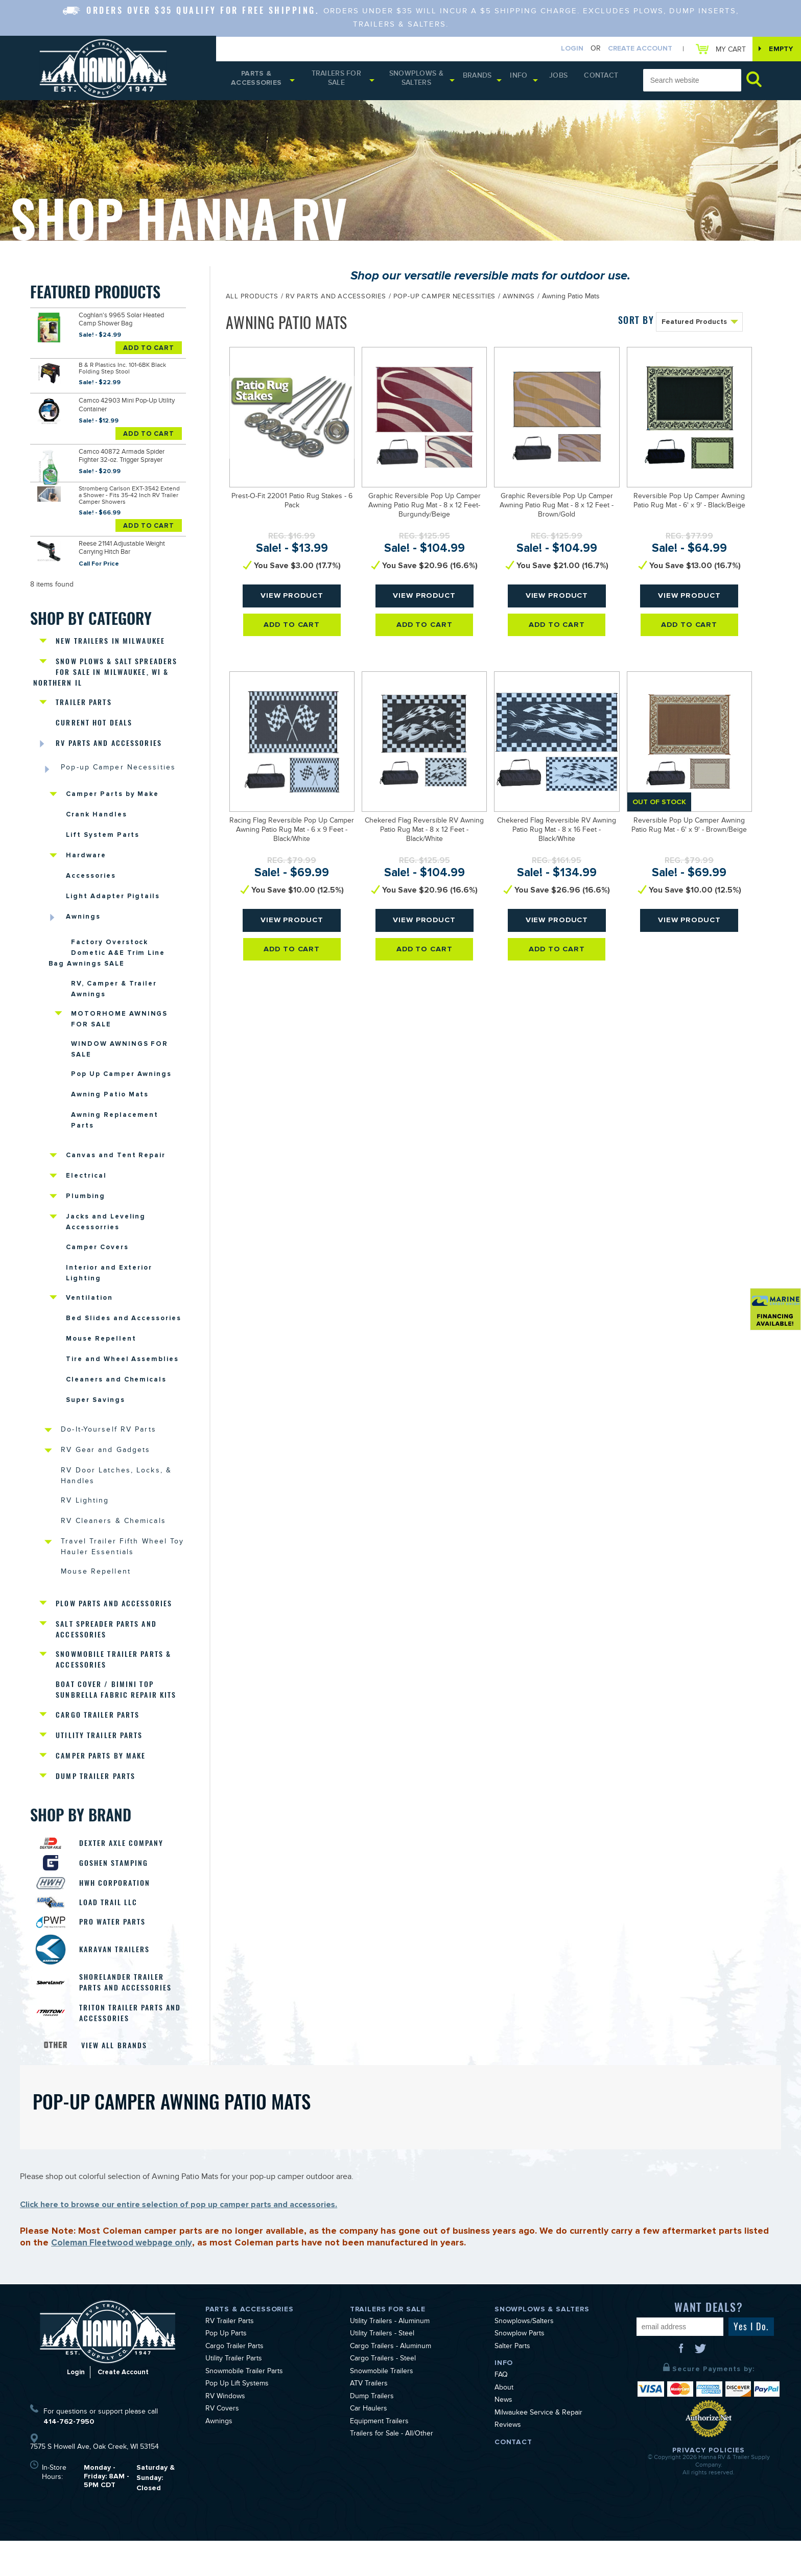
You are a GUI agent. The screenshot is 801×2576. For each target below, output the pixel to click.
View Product (292, 603)
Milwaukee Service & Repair (538, 2448)
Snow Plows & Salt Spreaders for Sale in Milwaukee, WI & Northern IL (110, 663)
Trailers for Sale (343, 82)
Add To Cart (148, 348)
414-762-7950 (68, 2456)
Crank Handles (96, 810)
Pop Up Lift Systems (237, 2419)
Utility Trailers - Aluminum (390, 2357)
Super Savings (95, 1414)
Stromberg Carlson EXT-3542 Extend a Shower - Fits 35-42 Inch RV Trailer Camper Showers (129, 489)
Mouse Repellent (101, 1351)
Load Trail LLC (112, 1932)
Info (530, 80)
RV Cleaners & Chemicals (116, 1539)
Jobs (568, 80)
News (503, 2436)
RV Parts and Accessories (112, 737)
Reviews (507, 2461)
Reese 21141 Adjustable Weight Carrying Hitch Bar (121, 540)
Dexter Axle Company (126, 1869)
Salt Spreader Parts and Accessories (109, 1649)
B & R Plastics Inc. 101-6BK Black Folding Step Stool (122, 369)
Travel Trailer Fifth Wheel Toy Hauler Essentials (116, 1566)
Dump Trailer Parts (98, 1802)
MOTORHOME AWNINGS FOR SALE (119, 1020)
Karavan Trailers (119, 1982)
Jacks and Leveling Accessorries (106, 1230)
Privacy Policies (708, 2485)
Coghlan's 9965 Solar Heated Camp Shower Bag (127, 322)
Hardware (86, 852)
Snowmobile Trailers (381, 2407)
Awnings (83, 914)
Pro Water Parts (117, 1953)
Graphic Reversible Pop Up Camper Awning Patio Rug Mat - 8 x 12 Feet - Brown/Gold (557, 509)
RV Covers (222, 2444)
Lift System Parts (102, 831)
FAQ (501, 2411)
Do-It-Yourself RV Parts (111, 1445)
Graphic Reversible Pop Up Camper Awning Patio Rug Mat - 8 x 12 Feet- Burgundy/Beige (424, 509)
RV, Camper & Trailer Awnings (114, 988)
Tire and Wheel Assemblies (122, 1372)
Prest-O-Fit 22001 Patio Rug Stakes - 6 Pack (291, 505)
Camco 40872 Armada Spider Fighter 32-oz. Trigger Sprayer (129, 451)
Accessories (90, 873)
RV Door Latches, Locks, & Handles (119, 1492)
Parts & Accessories (258, 82)
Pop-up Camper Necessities (121, 763)
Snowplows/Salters (524, 2357)
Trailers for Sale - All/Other (391, 2469)
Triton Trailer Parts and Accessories (126, 2046)
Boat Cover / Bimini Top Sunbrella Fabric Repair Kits (119, 1712)
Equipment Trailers (379, 2457)
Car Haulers (368, 2444)
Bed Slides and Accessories (123, 1330)
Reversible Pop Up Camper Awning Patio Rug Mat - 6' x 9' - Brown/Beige (689, 829)
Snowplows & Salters (427, 82)
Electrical (86, 1183)
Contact (603, 80)
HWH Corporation (119, 1911)
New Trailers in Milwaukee (113, 631)
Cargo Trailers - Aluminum (390, 2382)
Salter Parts (512, 2382)
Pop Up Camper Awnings (121, 1078)
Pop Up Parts (226, 2369)
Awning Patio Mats (110, 1099)
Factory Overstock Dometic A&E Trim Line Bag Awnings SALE (108, 951)
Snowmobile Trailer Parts (244, 2407)
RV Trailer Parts (229, 2357)
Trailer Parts (85, 695)
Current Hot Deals (95, 716)
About (503, 2423)
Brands (489, 80)
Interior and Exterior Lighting (109, 1282)
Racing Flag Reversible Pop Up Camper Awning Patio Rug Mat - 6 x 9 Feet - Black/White (291, 834)
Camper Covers (97, 1256)
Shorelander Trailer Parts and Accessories (130, 2015)
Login (561, 49)
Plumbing (85, 1204)
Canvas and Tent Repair (116, 1162)
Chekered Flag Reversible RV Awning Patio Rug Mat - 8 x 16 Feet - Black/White (556, 834)
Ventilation (89, 1309)
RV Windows (225, 2432)
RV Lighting (86, 1519)
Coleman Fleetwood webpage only (126, 2277)
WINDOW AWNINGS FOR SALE (119, 1051)
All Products (252, 300)
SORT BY (636, 323)
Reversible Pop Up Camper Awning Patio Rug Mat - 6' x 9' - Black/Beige (689, 505)
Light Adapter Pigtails (113, 893)
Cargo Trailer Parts (100, 1739)
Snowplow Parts (519, 2369)
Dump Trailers (372, 2432)
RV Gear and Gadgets (108, 1466)
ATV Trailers (369, 2419)
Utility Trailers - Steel (382, 2369)
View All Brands (116, 2080)
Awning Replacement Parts (114, 1125)
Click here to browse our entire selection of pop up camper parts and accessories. (178, 2239)
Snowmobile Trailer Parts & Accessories (116, 1681)
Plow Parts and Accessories (117, 1623)
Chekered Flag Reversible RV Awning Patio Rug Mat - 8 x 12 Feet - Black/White (424, 834)
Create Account (629, 49)
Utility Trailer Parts (101, 1760)
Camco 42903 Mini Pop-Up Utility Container (124, 404)
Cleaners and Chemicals (116, 1393)
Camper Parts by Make (112, 789)
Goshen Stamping (117, 1890)
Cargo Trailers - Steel (383, 2394)
